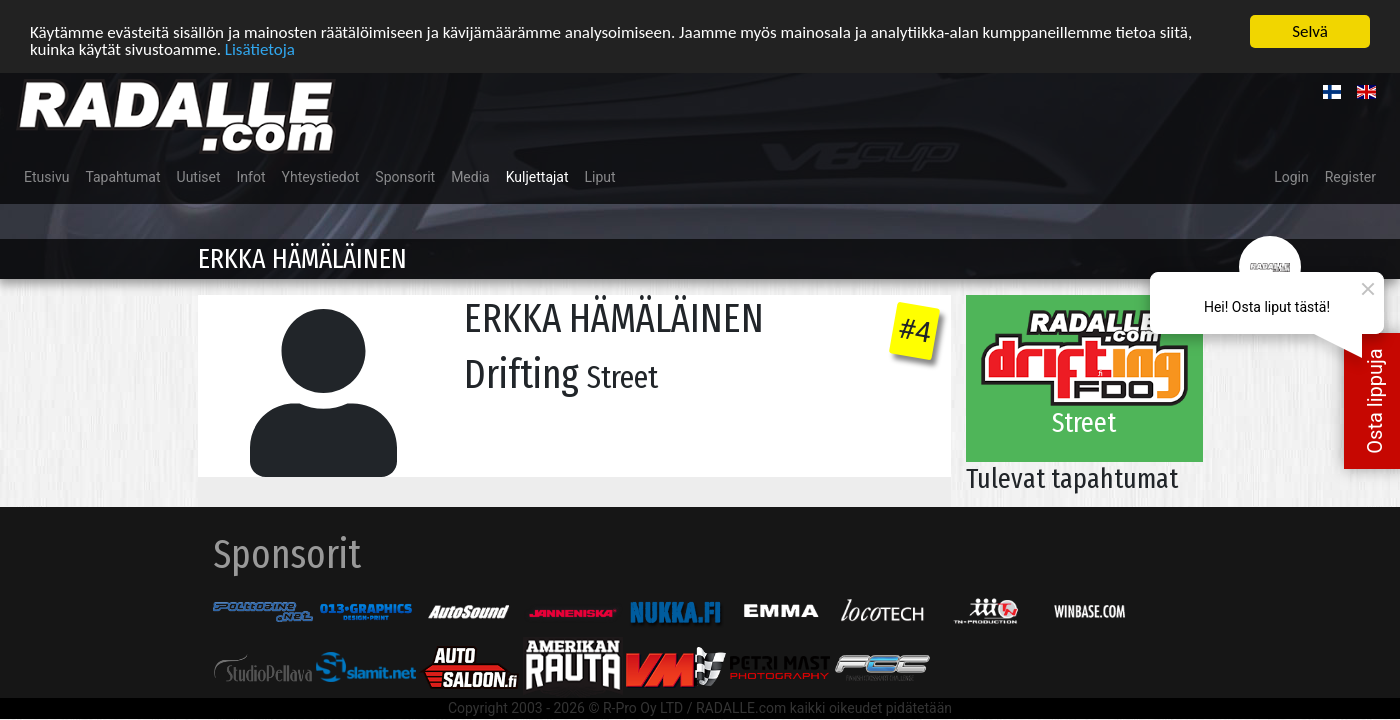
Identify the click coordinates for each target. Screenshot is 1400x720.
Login (1291, 177)
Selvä (1310, 31)
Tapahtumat (122, 177)
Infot (251, 177)
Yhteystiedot (321, 177)
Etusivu (46, 177)
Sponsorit (405, 177)
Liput (600, 177)
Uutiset (199, 177)
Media (470, 177)
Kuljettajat (537, 177)
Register (1350, 177)
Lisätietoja (260, 48)
